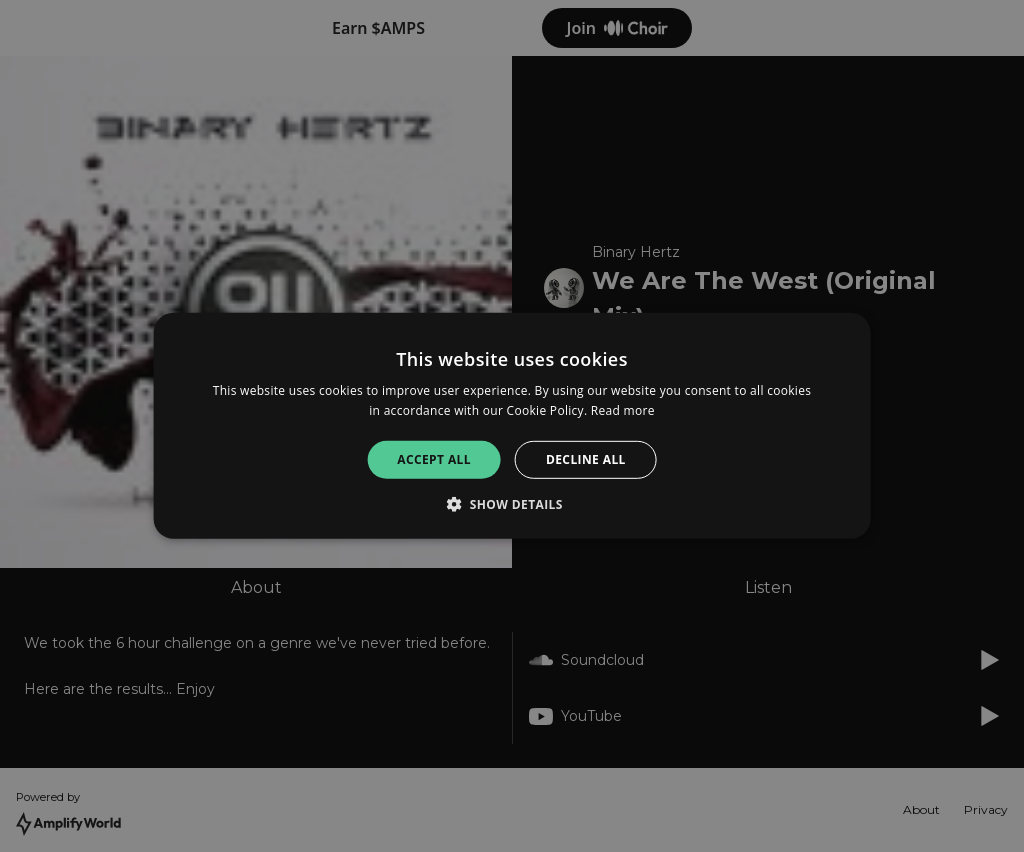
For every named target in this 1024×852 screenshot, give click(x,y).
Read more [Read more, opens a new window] (623, 410)
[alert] (512, 426)
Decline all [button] (586, 459)
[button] (512, 504)
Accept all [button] (434, 459)
